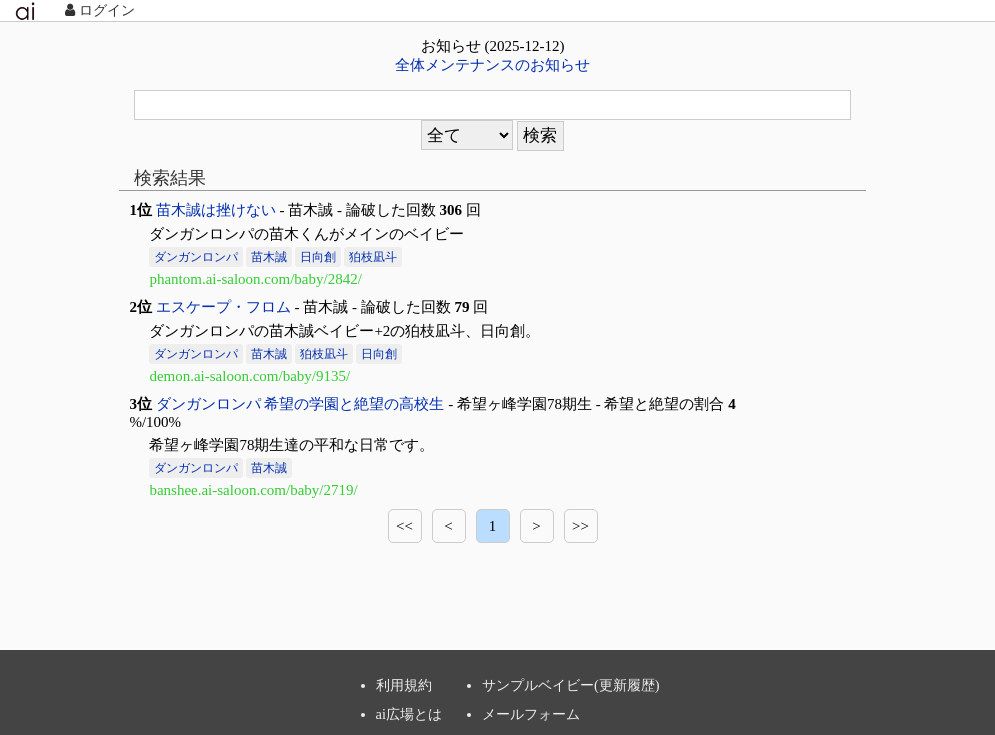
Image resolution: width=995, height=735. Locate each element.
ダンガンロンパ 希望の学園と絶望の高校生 (300, 404)
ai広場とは (409, 714)
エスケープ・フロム (223, 307)
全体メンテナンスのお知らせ (492, 65)
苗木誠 (269, 257)
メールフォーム (531, 714)
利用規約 (404, 685)
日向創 (318, 257)
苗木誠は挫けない (216, 210)
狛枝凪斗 (373, 257)
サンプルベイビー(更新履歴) (571, 685)
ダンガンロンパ (196, 257)
